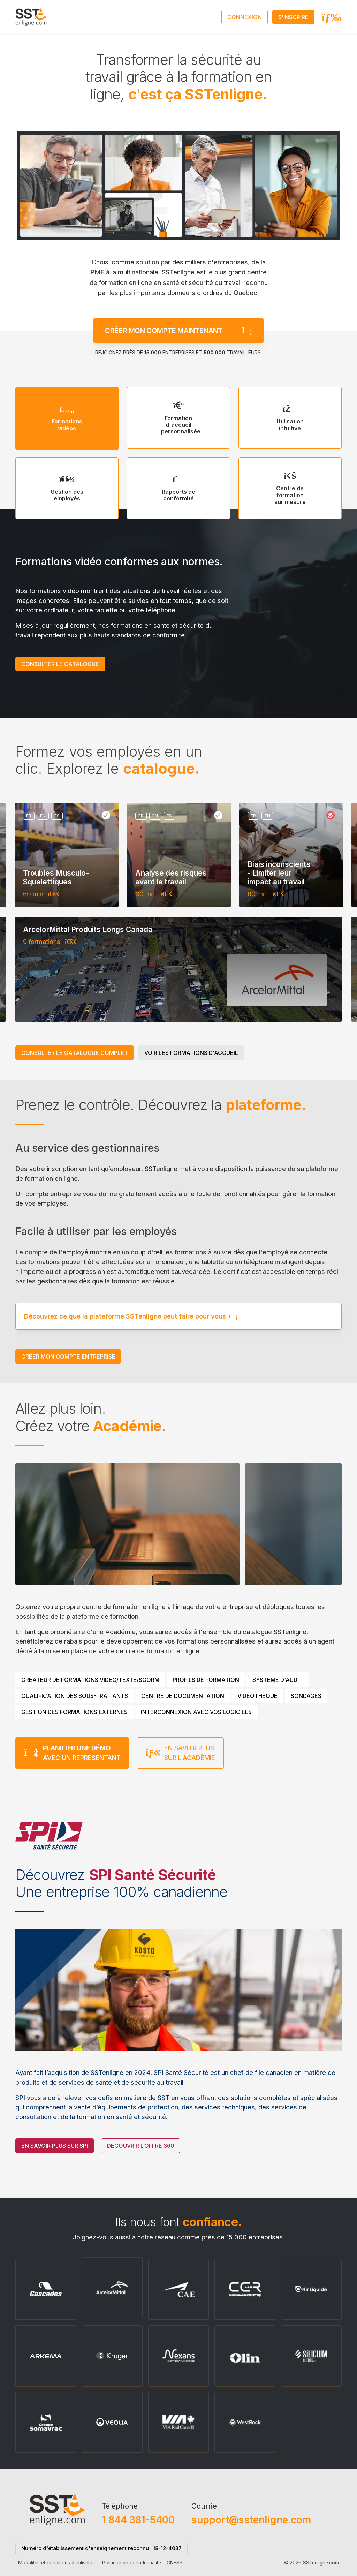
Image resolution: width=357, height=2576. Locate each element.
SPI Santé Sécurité (152, 1874)
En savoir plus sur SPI (54, 2176)
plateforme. (266, 1104)
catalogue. (161, 768)
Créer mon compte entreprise (68, 1356)
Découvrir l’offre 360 (140, 2176)
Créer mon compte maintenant (178, 300)
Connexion (244, 17)
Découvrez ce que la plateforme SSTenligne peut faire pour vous (130, 1285)
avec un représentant (72, 1783)
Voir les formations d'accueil (191, 1052)
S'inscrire (293, 17)
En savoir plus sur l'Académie (180, 1783)
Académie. (129, 1426)
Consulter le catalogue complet (74, 1052)
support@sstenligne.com (251, 2551)
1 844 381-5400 (138, 2551)
